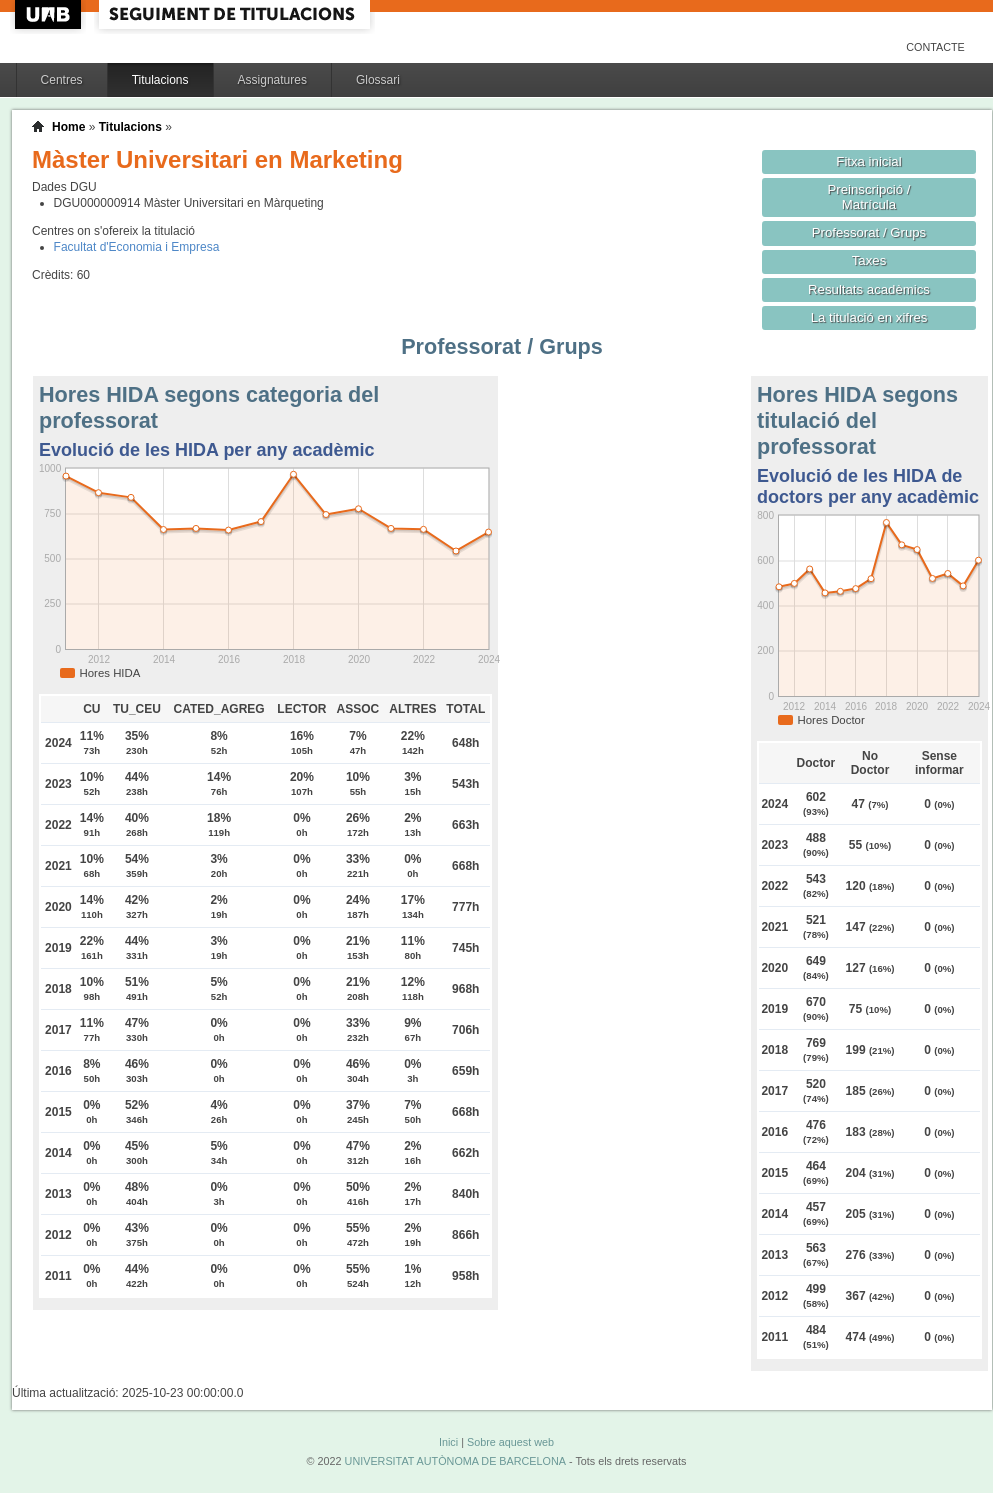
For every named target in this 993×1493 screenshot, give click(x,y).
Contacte (935, 47)
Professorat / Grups (869, 232)
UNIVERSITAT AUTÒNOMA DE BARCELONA (455, 1461)
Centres (62, 80)
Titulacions (160, 80)
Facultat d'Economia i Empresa (137, 247)
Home (68, 127)
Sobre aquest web (510, 1442)
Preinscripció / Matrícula (869, 197)
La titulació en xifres (869, 317)
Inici (448, 1442)
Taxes (869, 260)
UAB (50, 14)
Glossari (378, 80)
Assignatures (272, 80)
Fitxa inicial (868, 161)
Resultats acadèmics (869, 289)
